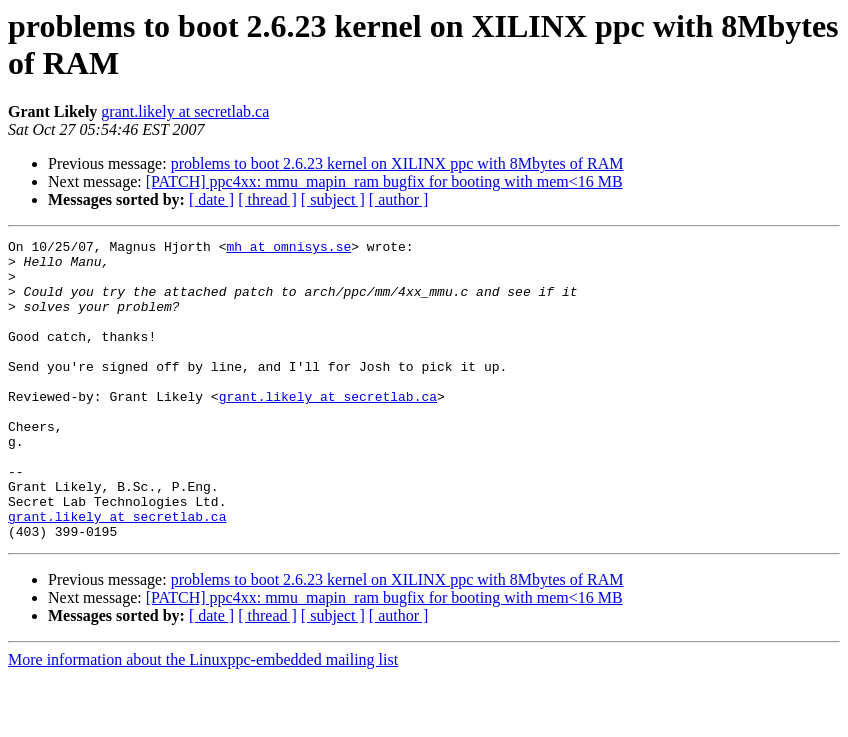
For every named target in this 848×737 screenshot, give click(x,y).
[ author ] (399, 199)
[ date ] (211, 199)
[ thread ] (267, 199)
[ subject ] (333, 199)
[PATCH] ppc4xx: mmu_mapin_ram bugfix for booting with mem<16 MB (384, 181)
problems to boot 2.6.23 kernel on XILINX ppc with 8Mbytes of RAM (397, 163)
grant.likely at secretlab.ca (185, 111)
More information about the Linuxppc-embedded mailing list (203, 719)
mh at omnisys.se (288, 249)
